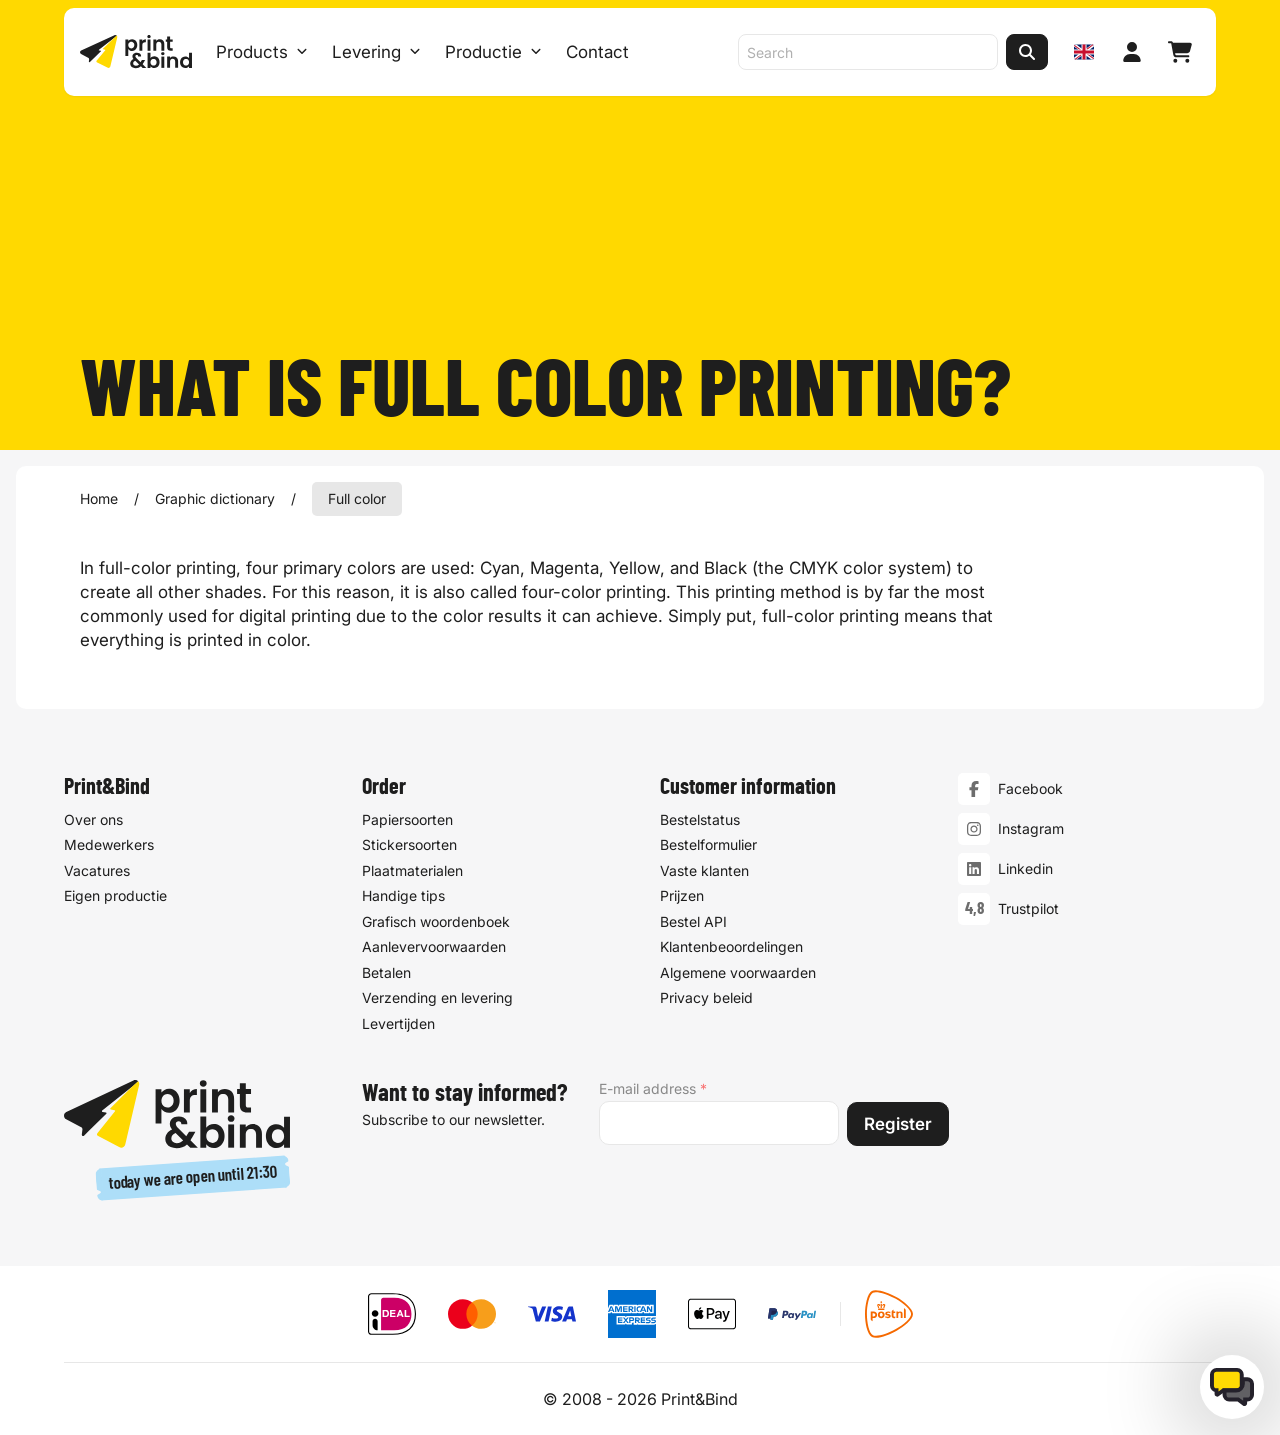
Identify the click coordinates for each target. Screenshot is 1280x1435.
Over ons (93, 818)
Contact (597, 52)
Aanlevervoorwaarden (434, 946)
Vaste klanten (704, 869)
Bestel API (693, 920)
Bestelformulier (708, 844)
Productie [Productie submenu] (493, 52)
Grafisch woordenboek (436, 920)
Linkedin (1025, 868)
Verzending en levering (437, 997)
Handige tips (403, 895)
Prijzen (682, 895)
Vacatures (97, 869)
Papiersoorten (407, 818)
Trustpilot (1028, 908)
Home (99, 498)
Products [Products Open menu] (262, 52)
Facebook (1030, 788)
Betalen (386, 971)
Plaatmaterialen (412, 869)
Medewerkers (109, 844)
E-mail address (653, 1089)
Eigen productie (115, 895)
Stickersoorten (409, 844)
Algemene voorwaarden (738, 971)
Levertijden (398, 1022)
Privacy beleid (706, 997)
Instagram (1031, 828)
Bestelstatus (700, 818)
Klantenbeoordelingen (731, 946)
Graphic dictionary (215, 498)
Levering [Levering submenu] (376, 52)
